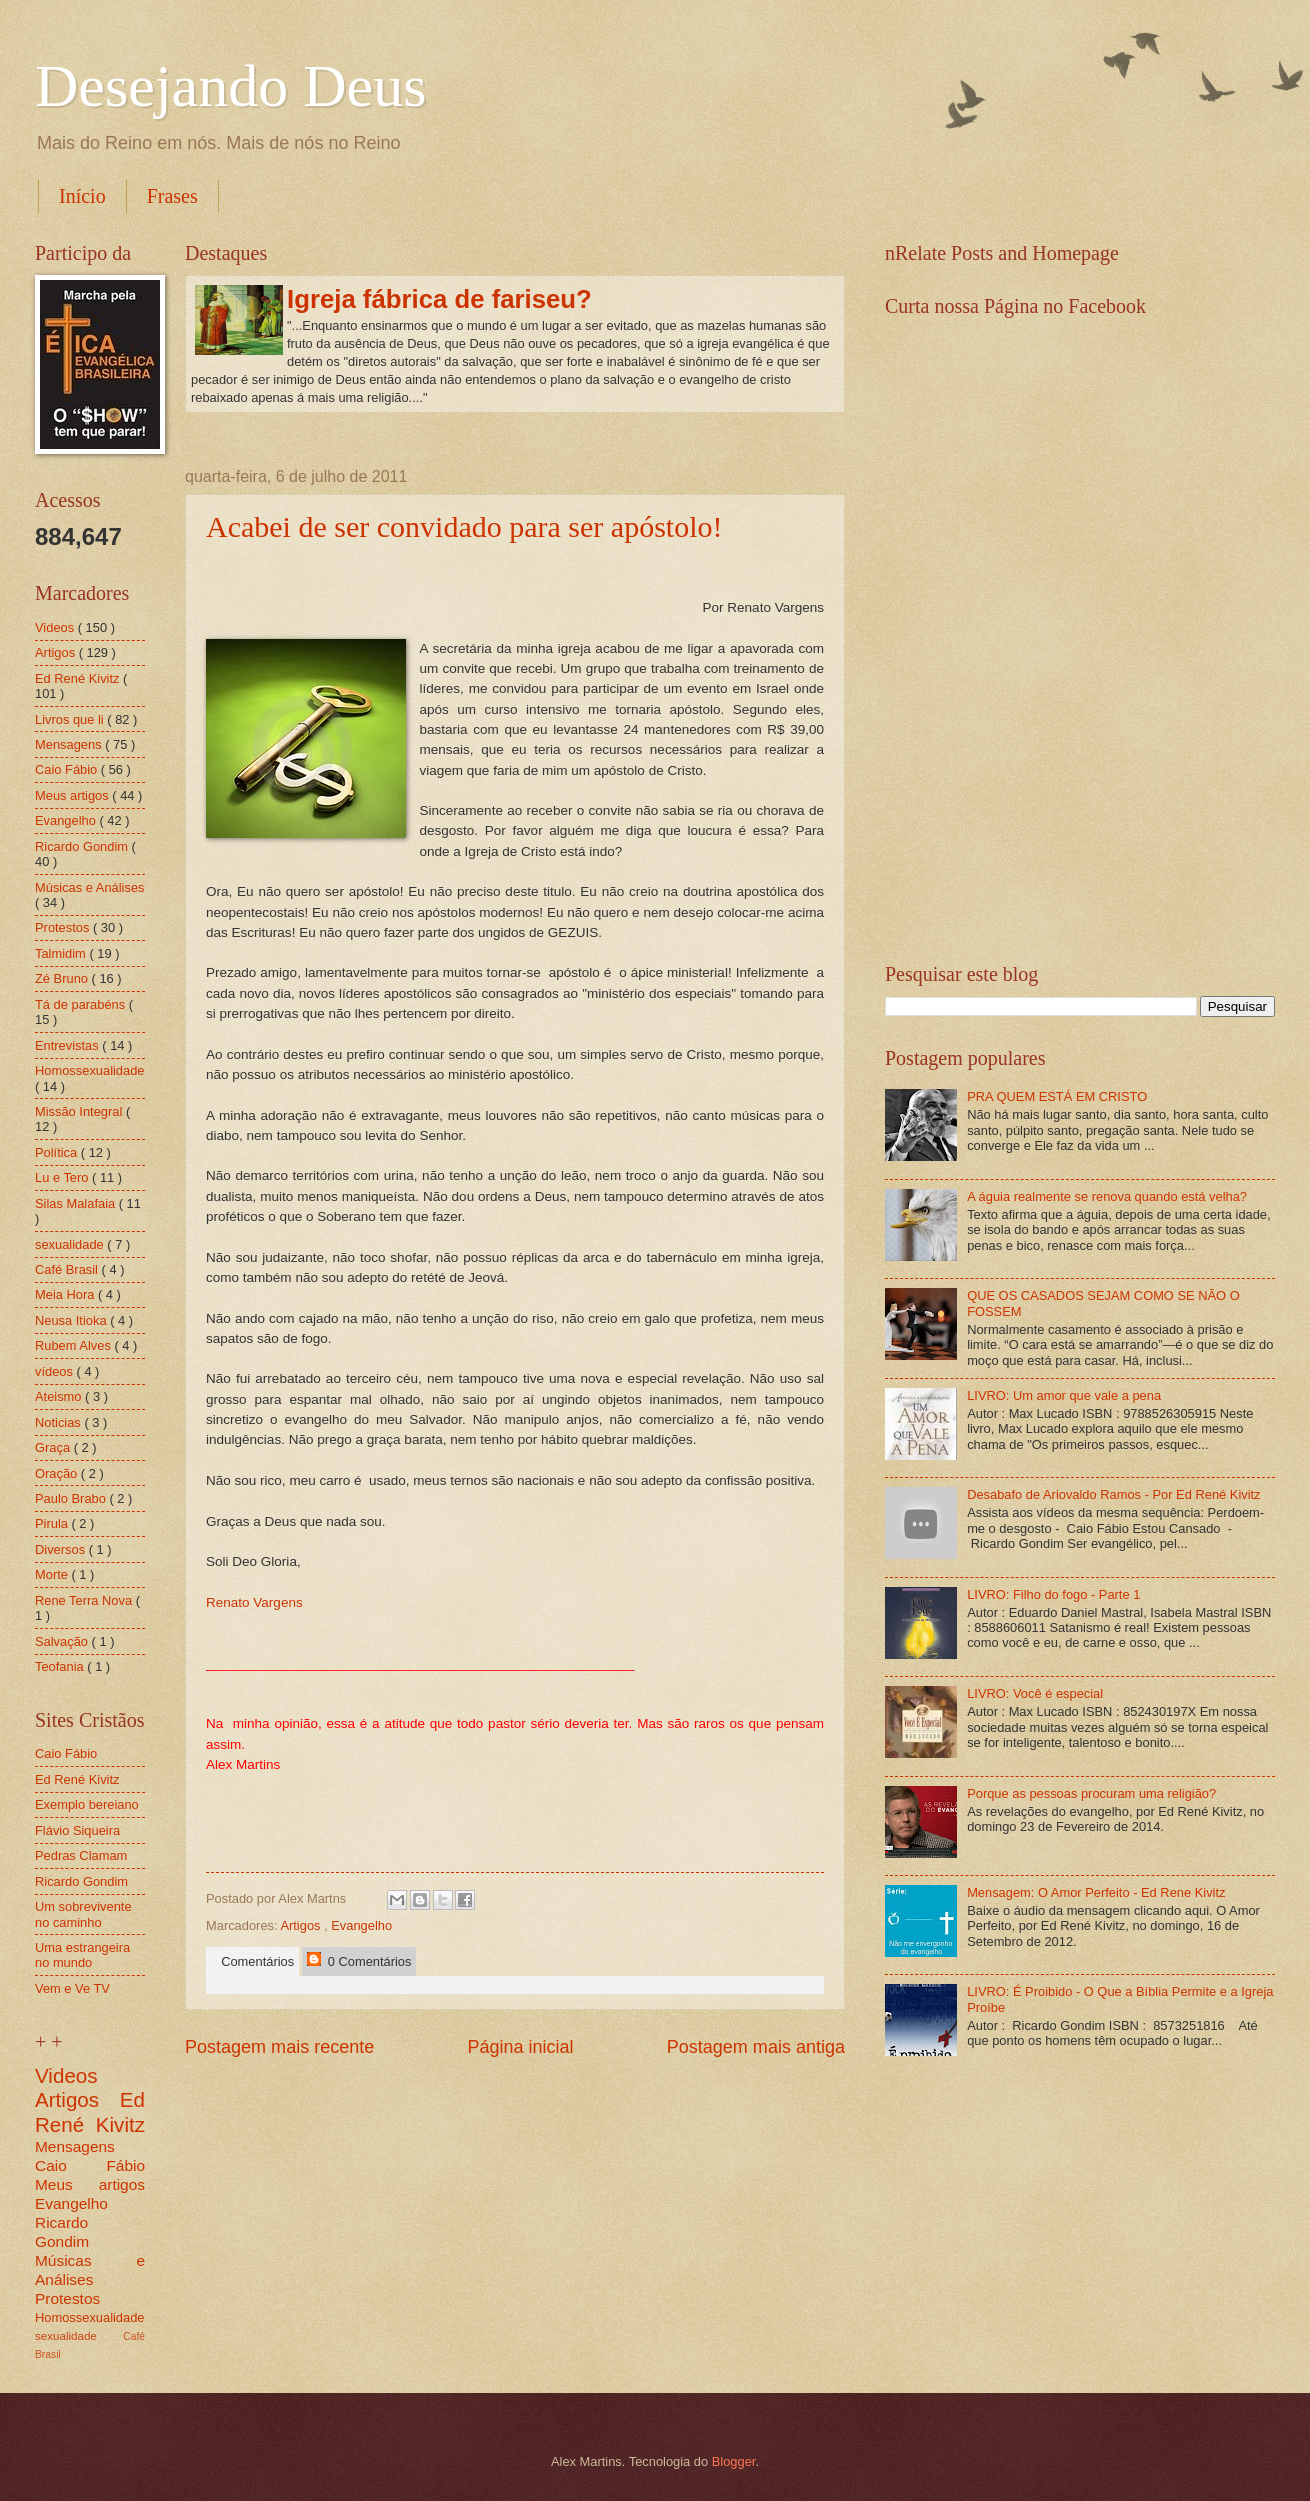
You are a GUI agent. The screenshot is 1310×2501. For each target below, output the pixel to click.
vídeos (56, 1371)
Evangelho (361, 1925)
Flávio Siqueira (77, 1830)
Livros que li (71, 719)
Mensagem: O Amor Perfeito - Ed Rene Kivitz (1096, 1892)
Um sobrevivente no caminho (83, 1914)
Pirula (53, 1523)
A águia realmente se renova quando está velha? (1107, 1196)
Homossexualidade (90, 1070)
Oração (58, 1473)
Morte (53, 1574)
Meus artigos (73, 795)
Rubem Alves (74, 1345)
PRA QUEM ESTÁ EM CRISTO (1057, 1096)
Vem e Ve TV (72, 1988)
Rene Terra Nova (85, 1600)
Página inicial (520, 2047)
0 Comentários (359, 1960)
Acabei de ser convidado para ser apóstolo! (464, 526)
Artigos (302, 1925)
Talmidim (62, 953)
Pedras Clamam (81, 1855)
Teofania (61, 1666)
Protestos (64, 927)
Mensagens (70, 744)
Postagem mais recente (279, 2047)
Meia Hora (66, 1294)
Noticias (59, 1422)
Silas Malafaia (77, 1203)
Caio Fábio (68, 769)
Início (82, 196)
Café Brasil (68, 1269)
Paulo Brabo (72, 1498)
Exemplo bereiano (87, 1804)
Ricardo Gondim (83, 846)
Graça (54, 1447)
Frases (172, 196)
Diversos (62, 1549)
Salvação (63, 1641)
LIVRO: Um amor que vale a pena (1064, 1395)
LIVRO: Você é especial (1035, 1693)
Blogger (734, 2461)
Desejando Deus (231, 86)
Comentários (254, 1961)
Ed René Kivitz (79, 678)
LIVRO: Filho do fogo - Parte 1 (1053, 1594)
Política (58, 1152)
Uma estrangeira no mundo (82, 1955)
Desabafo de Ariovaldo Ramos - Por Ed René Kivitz (1113, 1494)
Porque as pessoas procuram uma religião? (1091, 1793)
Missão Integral (80, 1111)
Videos (56, 627)
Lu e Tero (63, 1177)
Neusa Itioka (72, 1320)
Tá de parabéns (82, 1004)
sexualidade (71, 1244)
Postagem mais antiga (756, 2047)
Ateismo (60, 1396)
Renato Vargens (254, 1602)
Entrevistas (68, 1045)
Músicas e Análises (90, 887)
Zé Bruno (63, 978)
